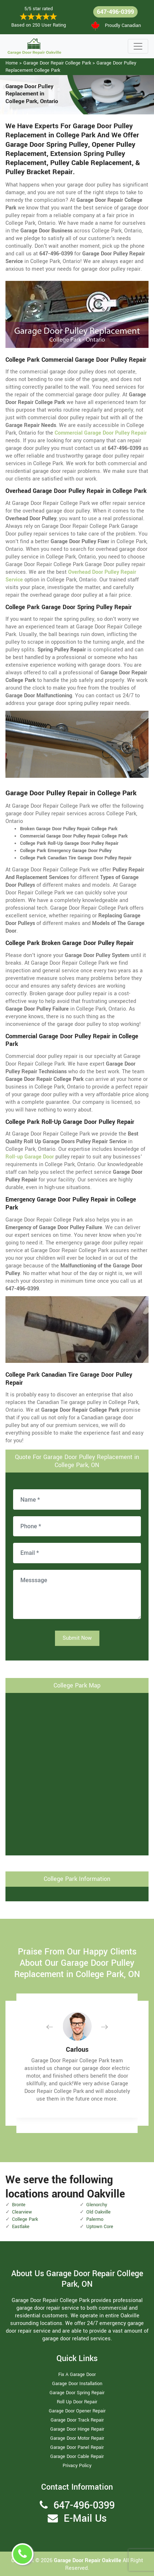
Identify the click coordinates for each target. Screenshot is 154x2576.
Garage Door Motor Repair (77, 2438)
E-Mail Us (85, 2519)
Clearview (22, 2212)
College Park (25, 2219)
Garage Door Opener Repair (77, 2411)
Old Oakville (98, 2212)
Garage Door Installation (77, 2383)
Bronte (18, 2204)
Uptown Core (99, 2226)
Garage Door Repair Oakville (88, 2560)
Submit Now (77, 1638)
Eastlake (20, 2226)
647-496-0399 (115, 12)
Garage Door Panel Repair (77, 2447)
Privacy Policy (77, 2465)
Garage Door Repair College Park (57, 63)
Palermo (94, 2219)
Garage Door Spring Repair (77, 2392)
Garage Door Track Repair (77, 2420)
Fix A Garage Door (77, 2374)
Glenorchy (96, 2204)
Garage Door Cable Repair (77, 2456)
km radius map (77, 1773)
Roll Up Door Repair (77, 2402)
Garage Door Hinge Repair (77, 2429)
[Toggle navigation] (138, 46)
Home (11, 63)
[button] (55, 2027)
